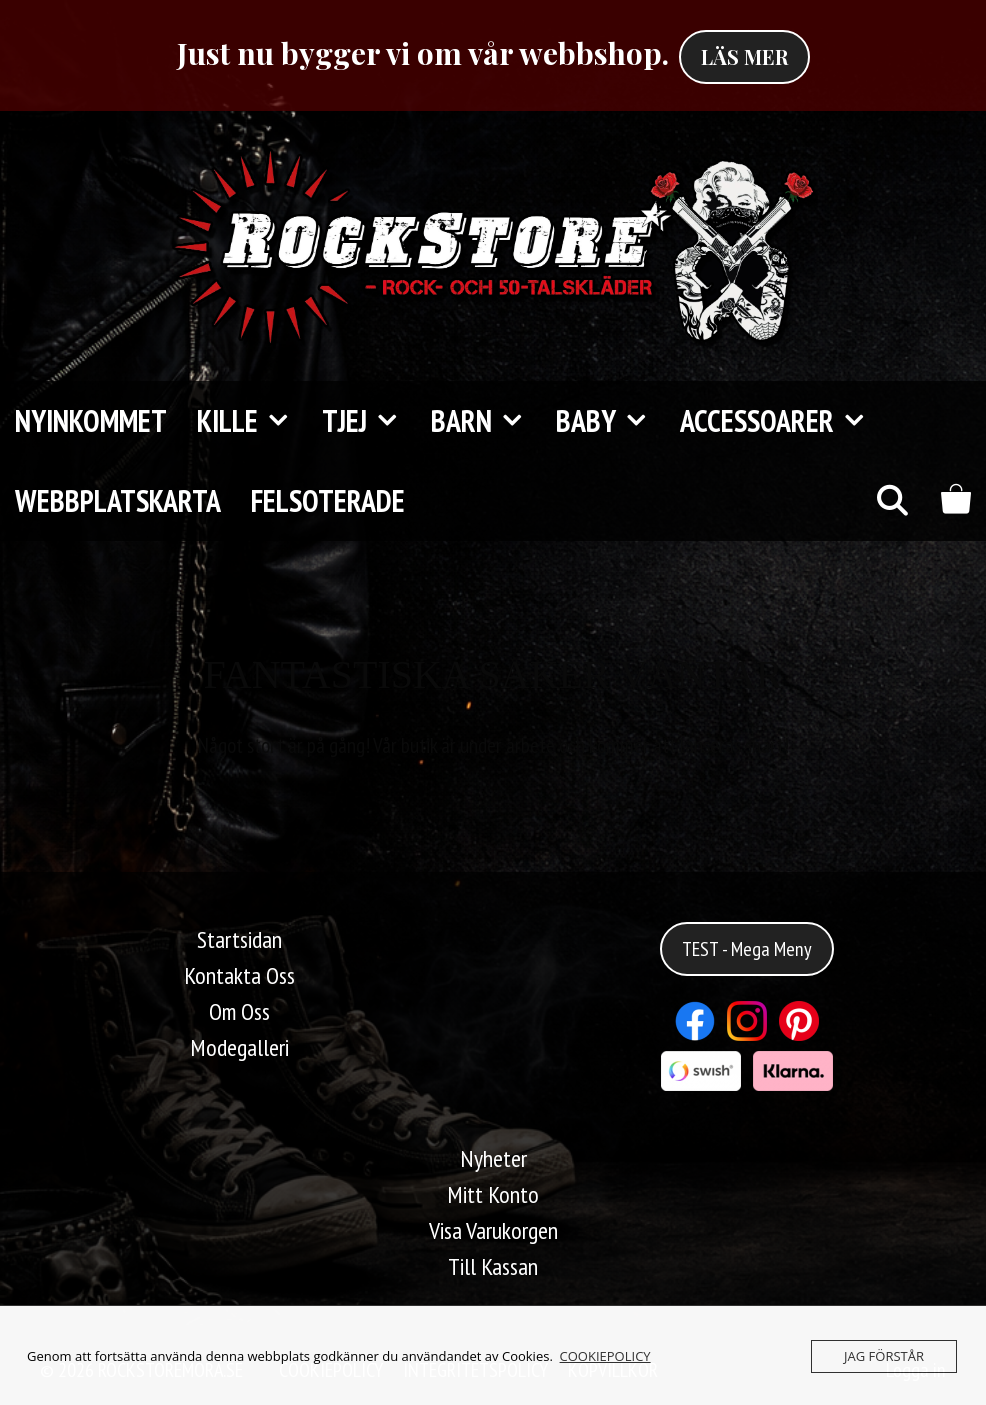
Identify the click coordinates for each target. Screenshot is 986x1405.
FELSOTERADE (328, 500)
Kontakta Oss (239, 975)
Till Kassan (493, 1266)
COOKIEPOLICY (605, 1356)
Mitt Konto (493, 1194)
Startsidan (239, 939)
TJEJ (369, 421)
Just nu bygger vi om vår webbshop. (423, 53)
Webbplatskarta (118, 500)
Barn (486, 421)
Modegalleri (239, 1047)
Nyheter (493, 1158)
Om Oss (239, 1011)
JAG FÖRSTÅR (884, 1356)
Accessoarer (781, 421)
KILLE (252, 421)
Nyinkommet (91, 420)
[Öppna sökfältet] (891, 501)
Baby (610, 421)
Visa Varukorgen (493, 1230)
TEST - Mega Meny (747, 949)
